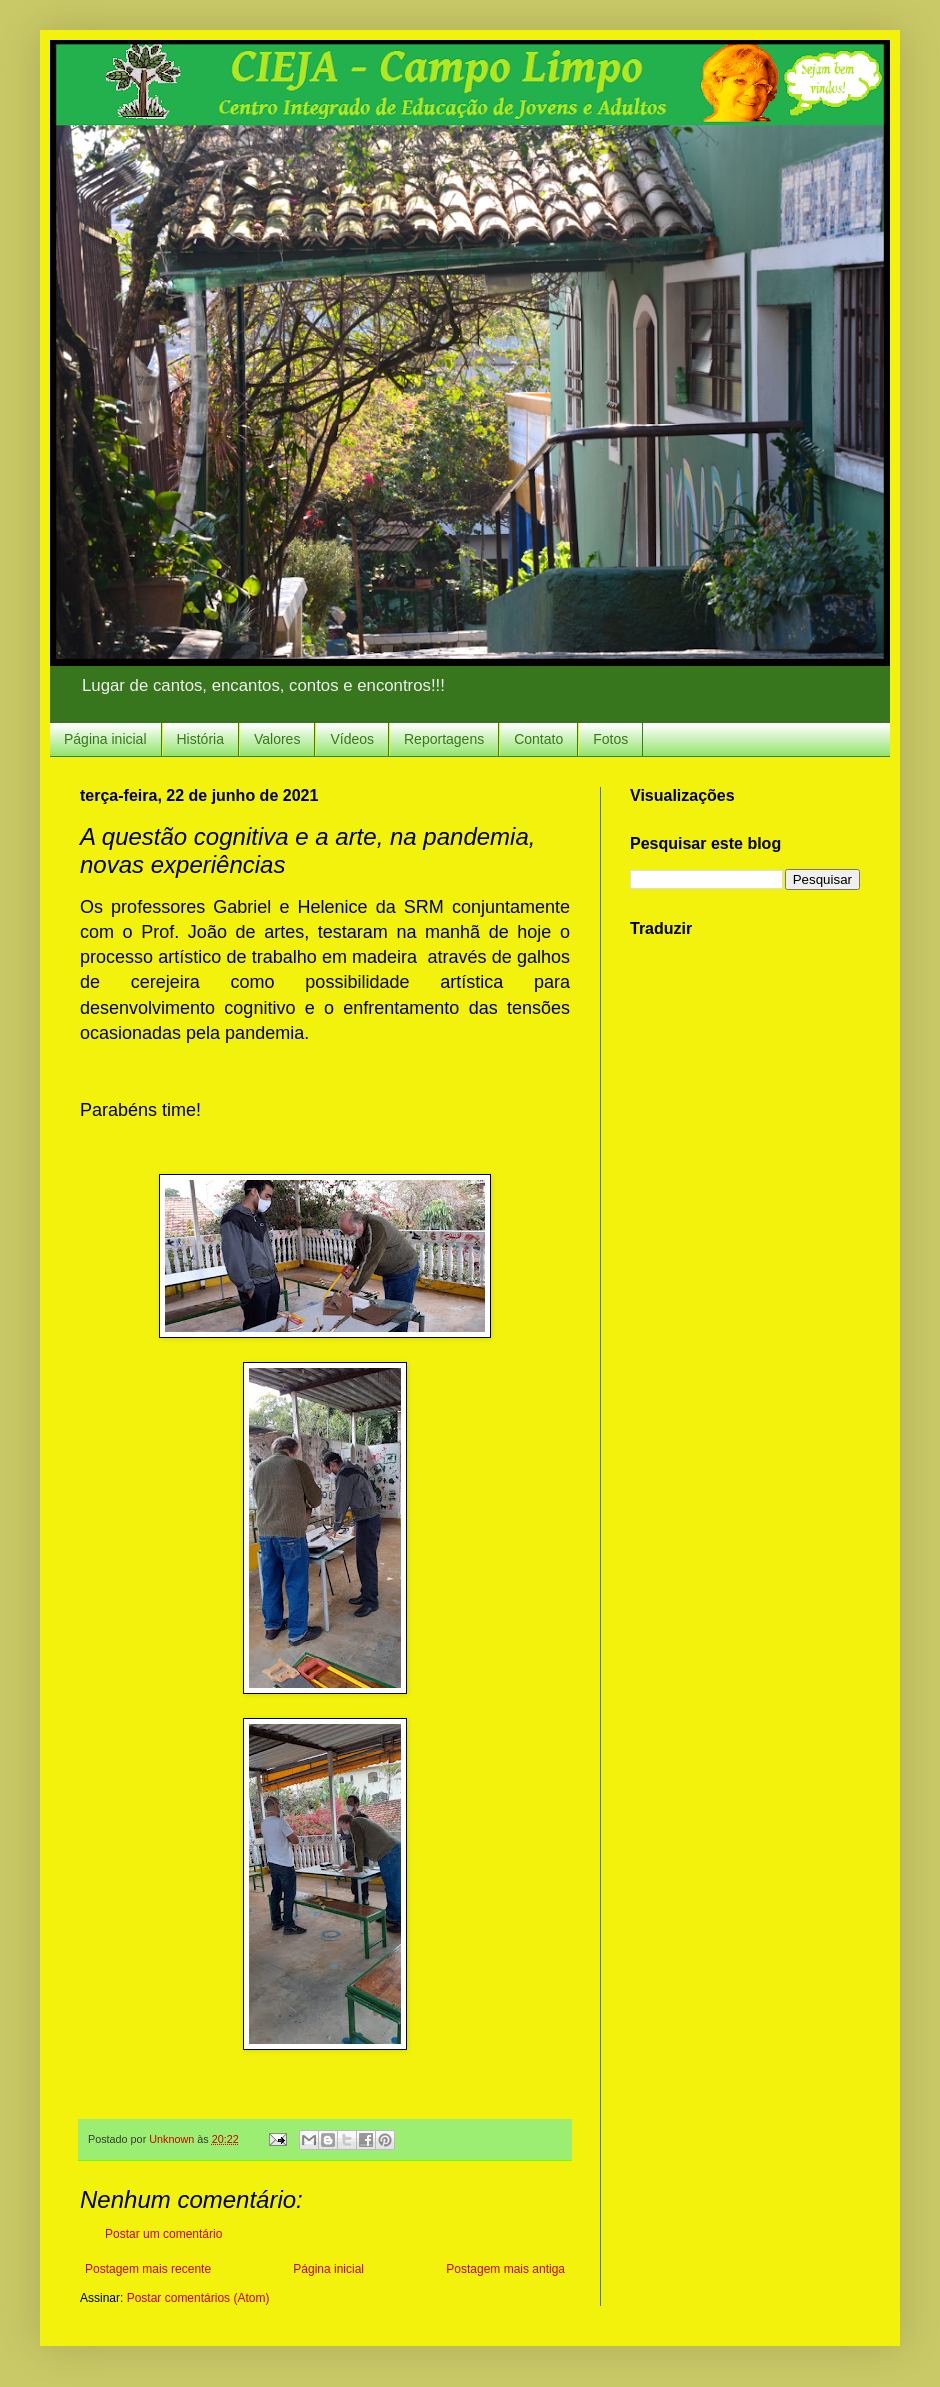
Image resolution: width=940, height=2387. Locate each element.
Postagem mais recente (148, 2269)
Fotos (610, 739)
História (200, 739)
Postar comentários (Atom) (198, 2298)
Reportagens (444, 739)
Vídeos (352, 739)
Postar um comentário (163, 2234)
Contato (538, 739)
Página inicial (105, 739)
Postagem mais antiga (505, 2269)
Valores (277, 739)
